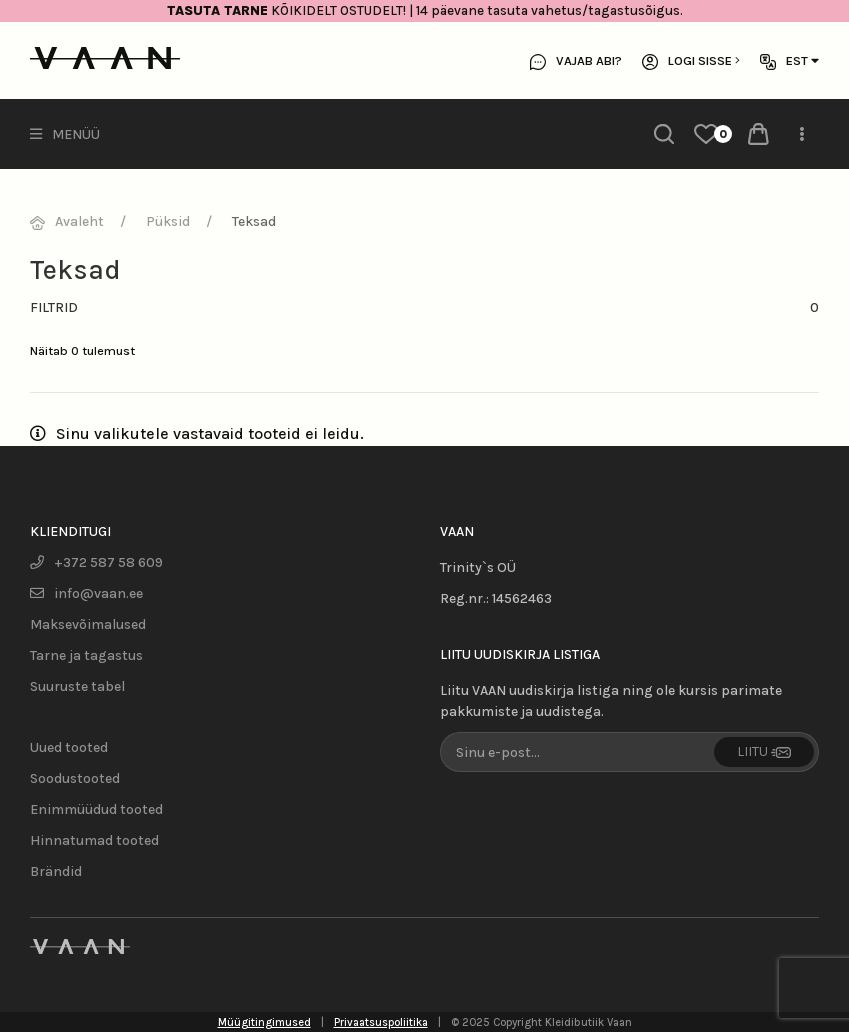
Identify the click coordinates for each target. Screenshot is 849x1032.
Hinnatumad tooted (94, 840)
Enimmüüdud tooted (96, 809)
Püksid (168, 221)
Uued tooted (69, 747)
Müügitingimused (264, 1022)
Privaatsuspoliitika (381, 1022)
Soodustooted (75, 778)
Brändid (56, 871)
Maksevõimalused (88, 624)
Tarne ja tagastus (86, 655)
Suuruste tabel (77, 686)
